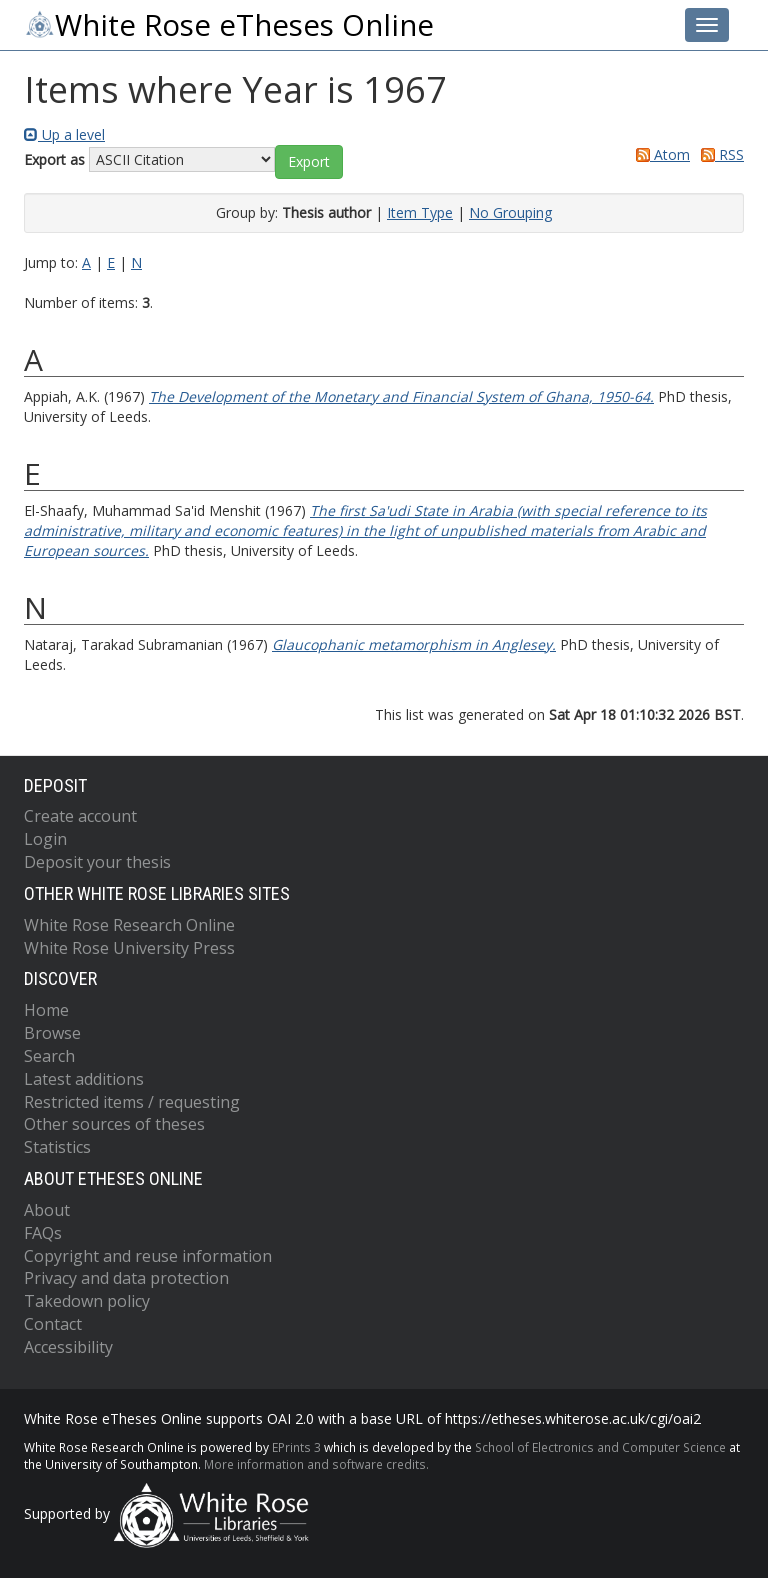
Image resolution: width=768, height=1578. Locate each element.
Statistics (57, 1147)
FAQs (43, 1233)
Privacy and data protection (126, 1278)
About (47, 1210)
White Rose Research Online (129, 925)
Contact (53, 1324)
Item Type (420, 212)
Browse (52, 1033)
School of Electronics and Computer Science (600, 1447)
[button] (309, 162)
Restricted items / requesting (132, 1102)
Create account (80, 816)
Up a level (64, 134)
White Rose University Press (129, 948)
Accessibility (68, 1347)
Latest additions (84, 1079)
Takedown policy (87, 1301)
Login (45, 839)
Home (46, 1010)
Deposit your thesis (97, 862)
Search (49, 1056)
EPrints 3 (296, 1447)
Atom (659, 154)
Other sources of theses (114, 1124)
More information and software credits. (316, 1464)
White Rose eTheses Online (229, 25)
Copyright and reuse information (148, 1256)
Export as (54, 159)
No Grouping (510, 212)
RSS (719, 154)
